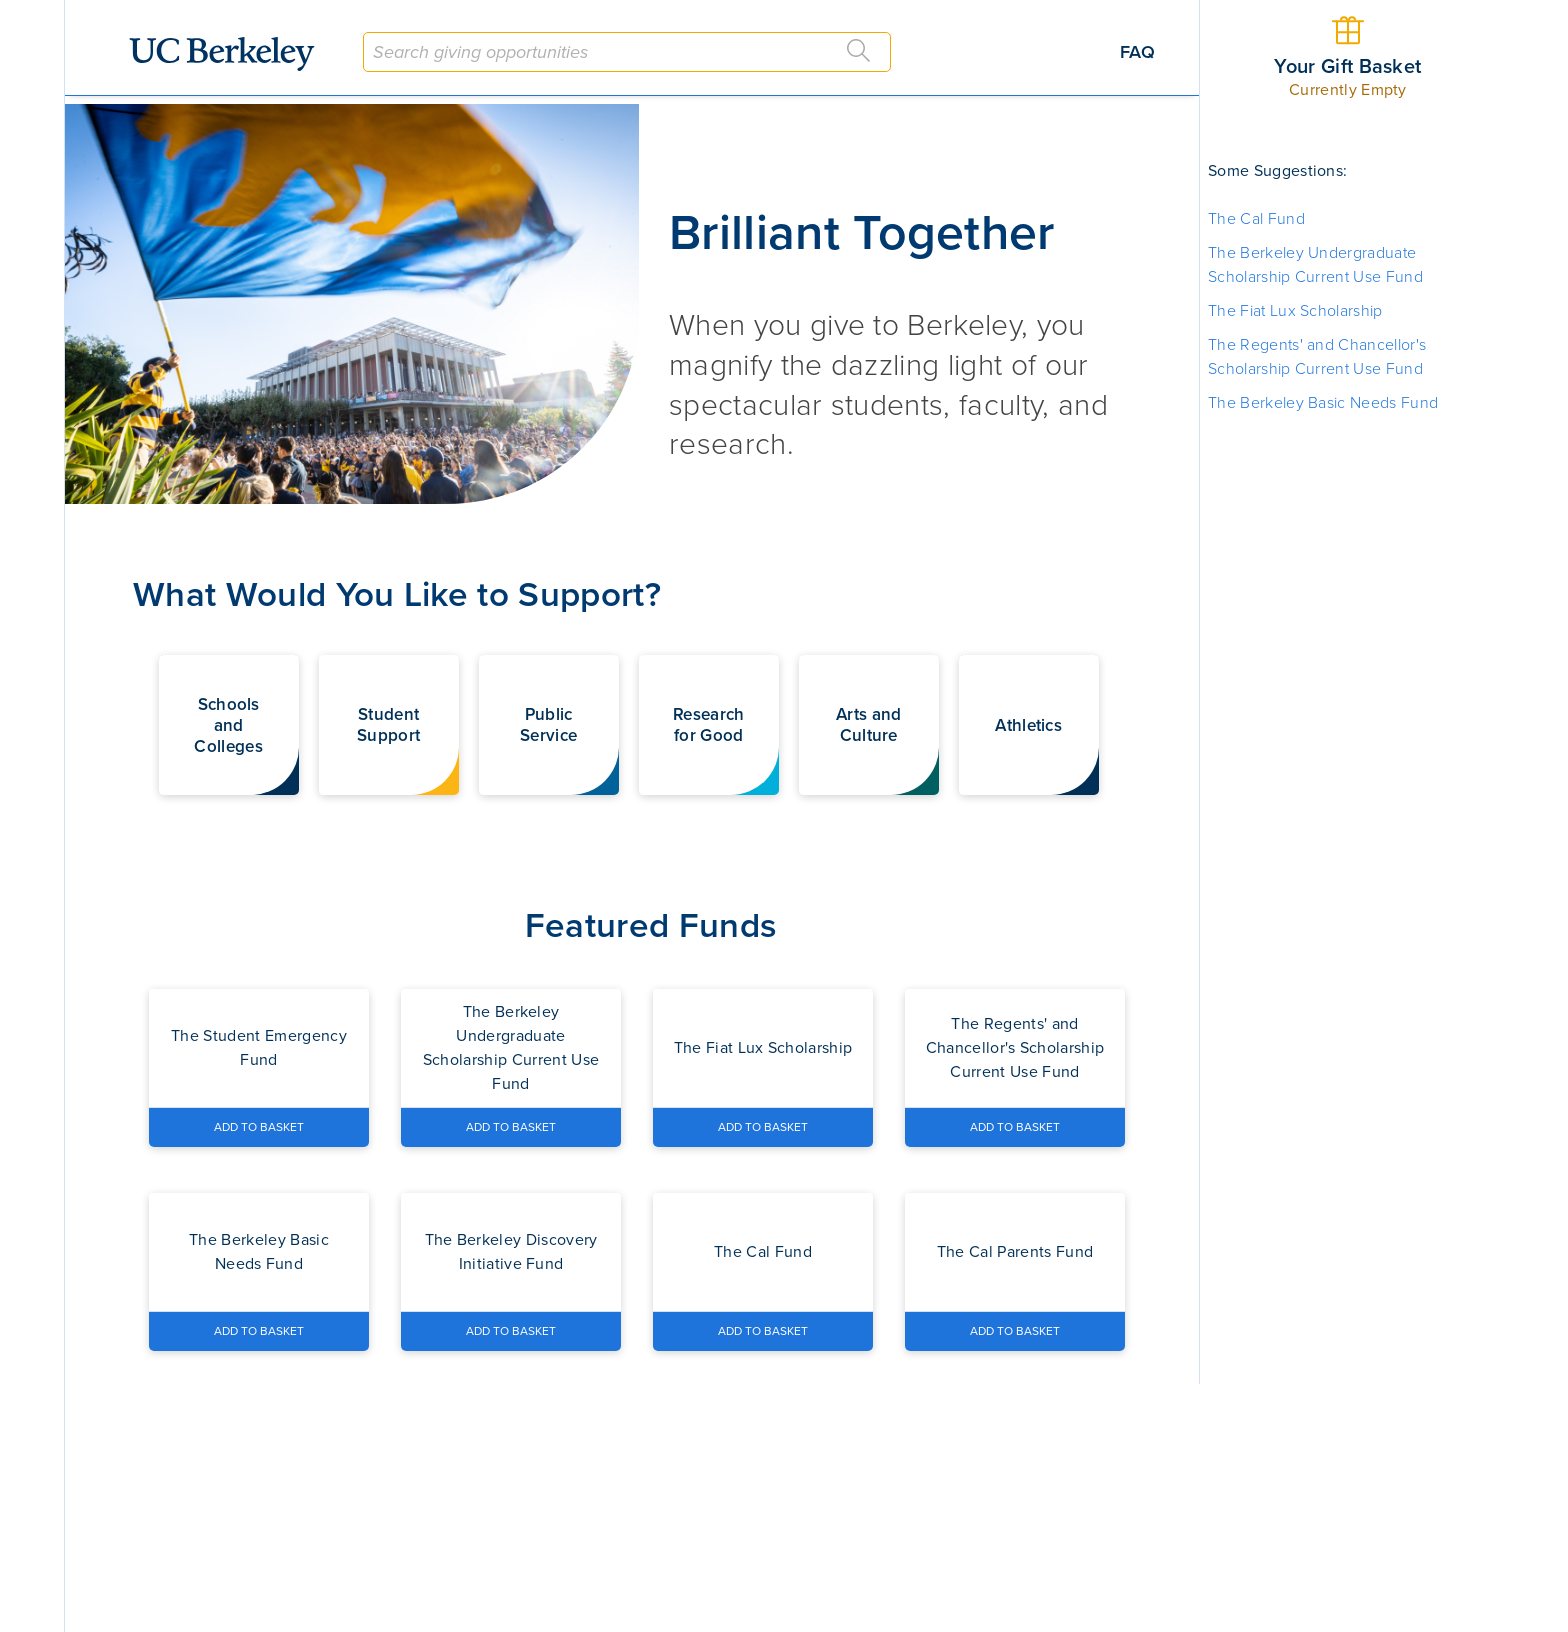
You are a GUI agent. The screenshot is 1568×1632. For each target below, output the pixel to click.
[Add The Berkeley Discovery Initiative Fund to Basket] (511, 1331)
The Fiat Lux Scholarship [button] (1295, 311)
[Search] (859, 51)
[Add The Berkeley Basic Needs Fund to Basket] (259, 1331)
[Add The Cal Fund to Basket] (763, 1331)
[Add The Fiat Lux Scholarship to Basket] (763, 1127)
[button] (229, 725)
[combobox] (627, 52)
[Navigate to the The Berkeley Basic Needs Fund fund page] (259, 1252)
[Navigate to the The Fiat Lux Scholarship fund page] (763, 1048)
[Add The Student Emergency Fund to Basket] (259, 1127)
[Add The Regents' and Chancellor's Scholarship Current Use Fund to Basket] (1015, 1127)
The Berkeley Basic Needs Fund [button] (1323, 403)
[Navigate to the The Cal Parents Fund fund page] (1015, 1252)
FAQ (1137, 52)
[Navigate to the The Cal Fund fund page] (763, 1252)
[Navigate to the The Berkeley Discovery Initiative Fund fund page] (511, 1252)
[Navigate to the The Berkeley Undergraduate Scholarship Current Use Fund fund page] (511, 1048)
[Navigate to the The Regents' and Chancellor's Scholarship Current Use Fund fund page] (1015, 1048)
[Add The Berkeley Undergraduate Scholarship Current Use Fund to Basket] (511, 1127)
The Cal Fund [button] (1256, 219)
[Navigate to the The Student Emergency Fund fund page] (259, 1048)
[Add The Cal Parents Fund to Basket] (1015, 1331)
